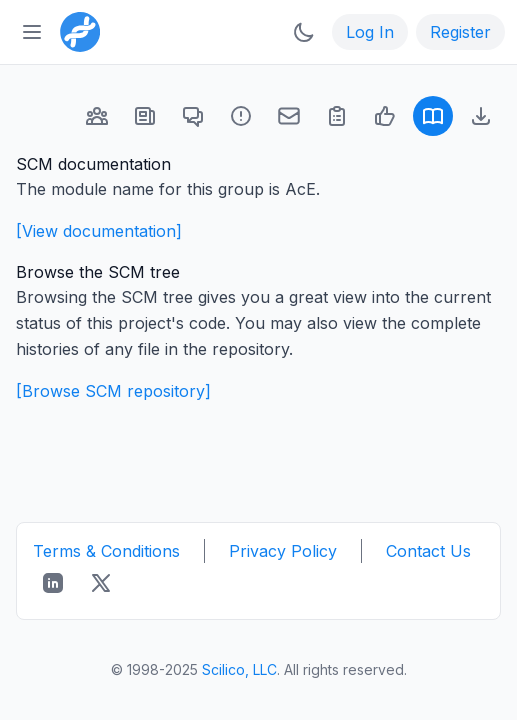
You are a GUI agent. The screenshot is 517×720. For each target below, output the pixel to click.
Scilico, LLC (239, 669)
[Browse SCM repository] (113, 391)
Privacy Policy (283, 551)
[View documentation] (99, 231)
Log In (370, 32)
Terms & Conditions (106, 551)
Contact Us (428, 551)
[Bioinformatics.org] (76, 30)
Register (460, 32)
